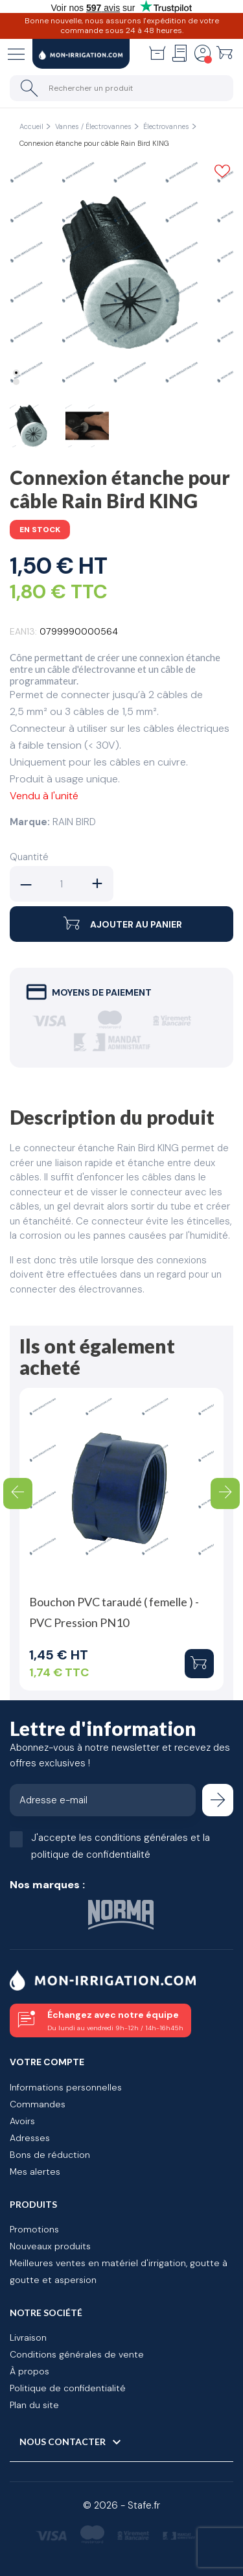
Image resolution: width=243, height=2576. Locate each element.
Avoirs (22, 2121)
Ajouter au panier (121, 924)
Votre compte (47, 2062)
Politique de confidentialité (68, 2388)
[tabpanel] (121, 273)
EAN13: (23, 631)
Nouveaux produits (50, 2246)
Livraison (28, 2337)
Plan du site (34, 2405)
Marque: (30, 821)
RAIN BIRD (74, 821)
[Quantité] (61, 884)
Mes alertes (35, 2171)
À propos (29, 2371)
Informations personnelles (66, 2087)
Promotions (34, 2229)
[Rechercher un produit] (121, 88)
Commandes (37, 2104)
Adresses (30, 2138)
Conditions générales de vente (77, 2354)
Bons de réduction (50, 2154)
